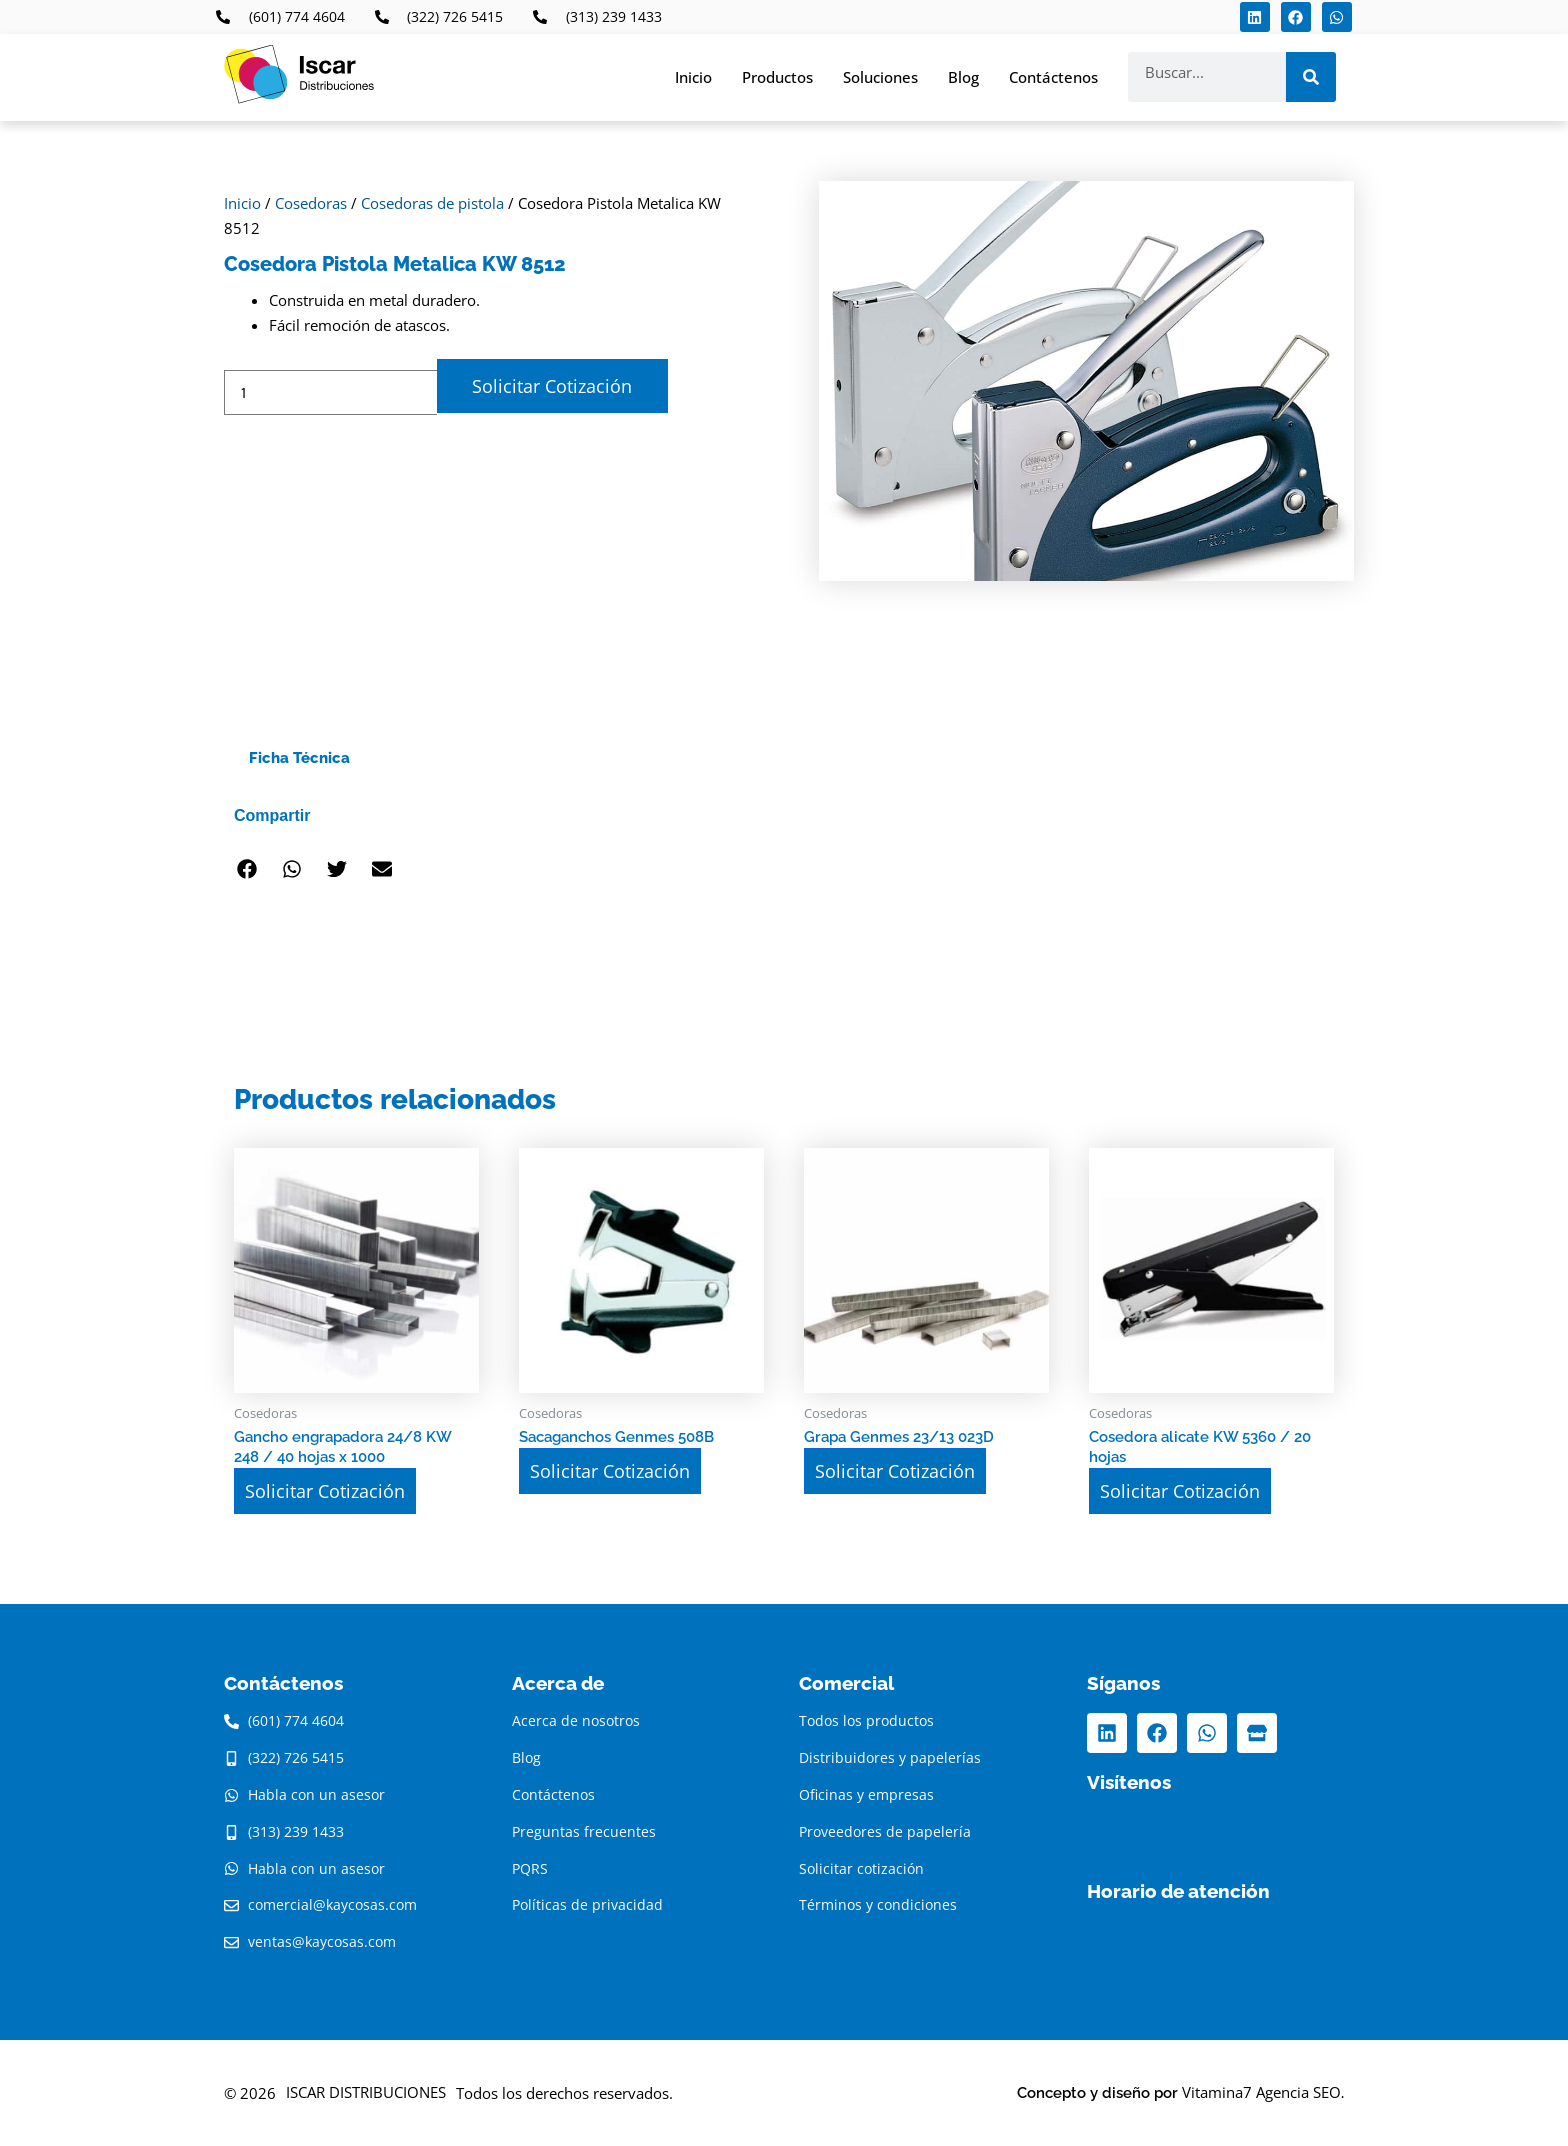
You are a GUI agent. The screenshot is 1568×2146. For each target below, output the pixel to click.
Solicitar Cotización (552, 386)
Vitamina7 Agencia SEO (1261, 2092)
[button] (246, 869)
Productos (777, 77)
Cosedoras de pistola (432, 203)
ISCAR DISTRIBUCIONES (366, 2092)
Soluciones (880, 77)
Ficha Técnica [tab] (299, 758)
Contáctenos (1053, 77)
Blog (963, 77)
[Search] (1311, 77)
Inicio (693, 77)
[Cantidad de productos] (330, 392)
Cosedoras (311, 203)
